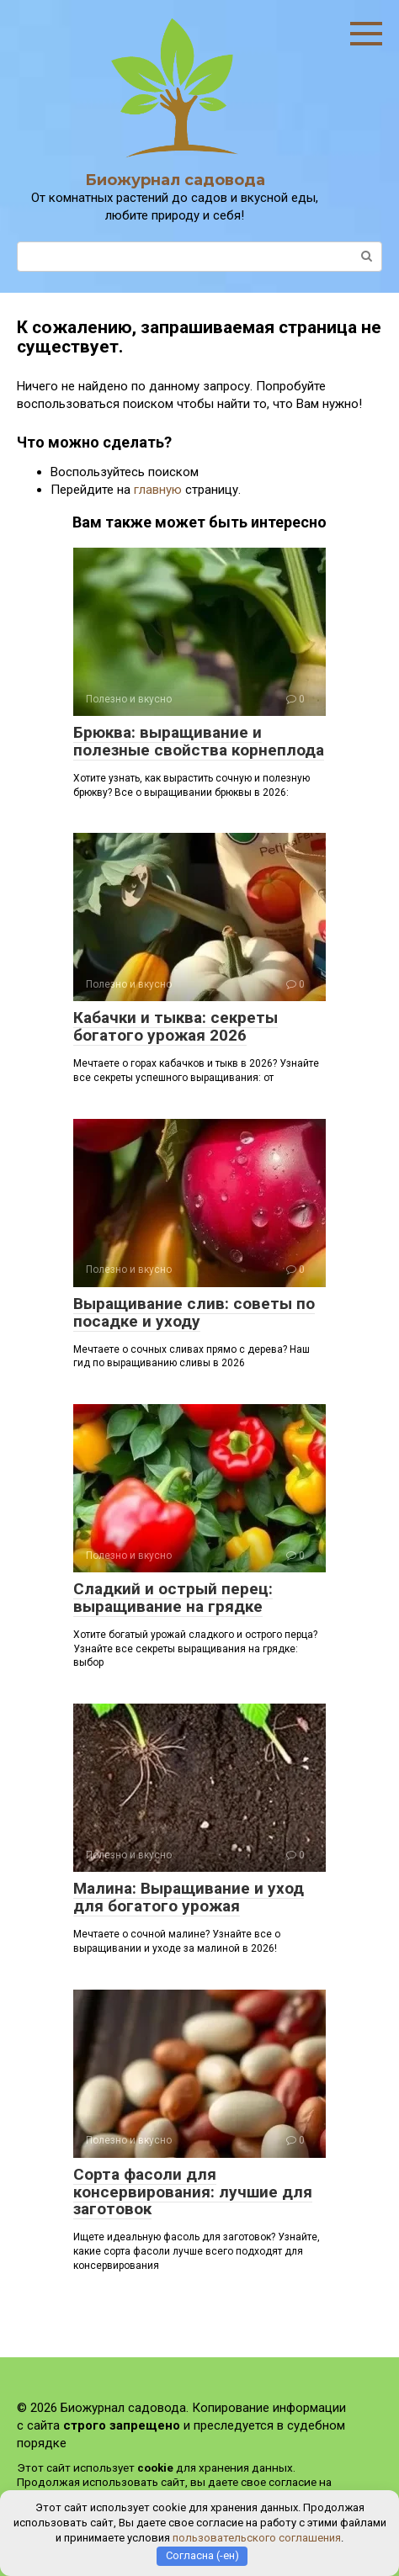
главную (158, 489)
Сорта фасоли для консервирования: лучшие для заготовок (192, 2192)
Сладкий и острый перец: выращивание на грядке (173, 1597)
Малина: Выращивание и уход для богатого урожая (188, 1897)
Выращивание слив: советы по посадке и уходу (194, 1312)
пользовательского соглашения (257, 2537)
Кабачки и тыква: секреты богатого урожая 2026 (175, 1026)
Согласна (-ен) (202, 2555)
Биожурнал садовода (175, 180)
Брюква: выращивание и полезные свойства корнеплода (198, 741)
